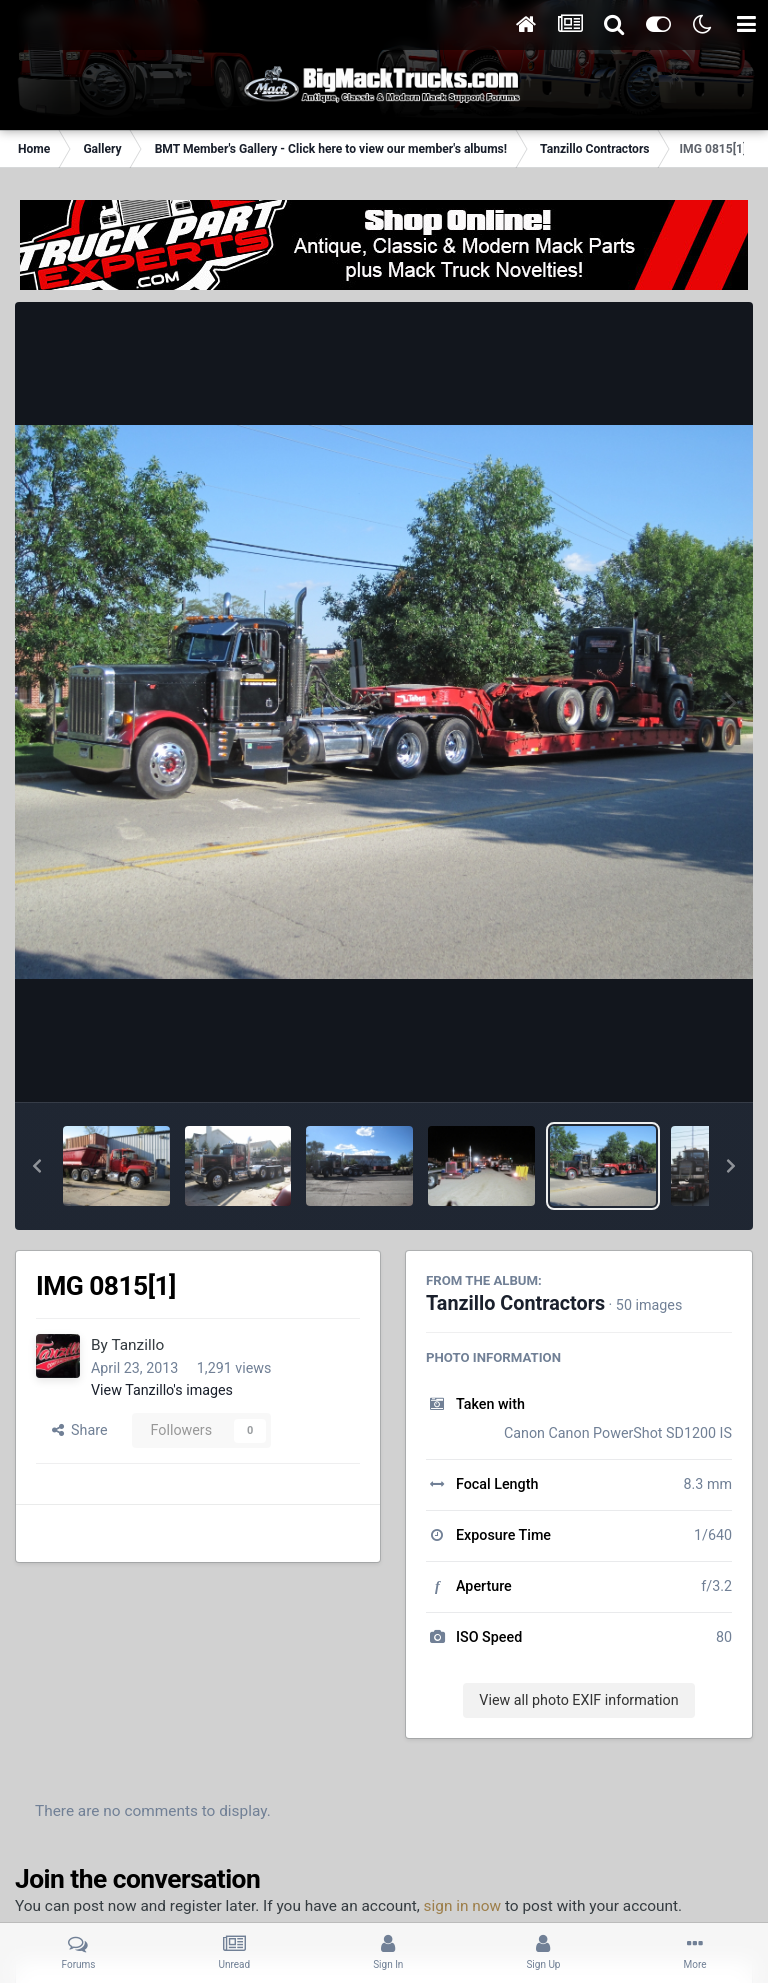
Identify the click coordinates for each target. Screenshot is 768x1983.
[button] (37, 1166)
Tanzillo (137, 1345)
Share (80, 1430)
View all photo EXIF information (578, 1700)
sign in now (463, 1906)
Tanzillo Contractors (515, 1303)
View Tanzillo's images (162, 1390)
